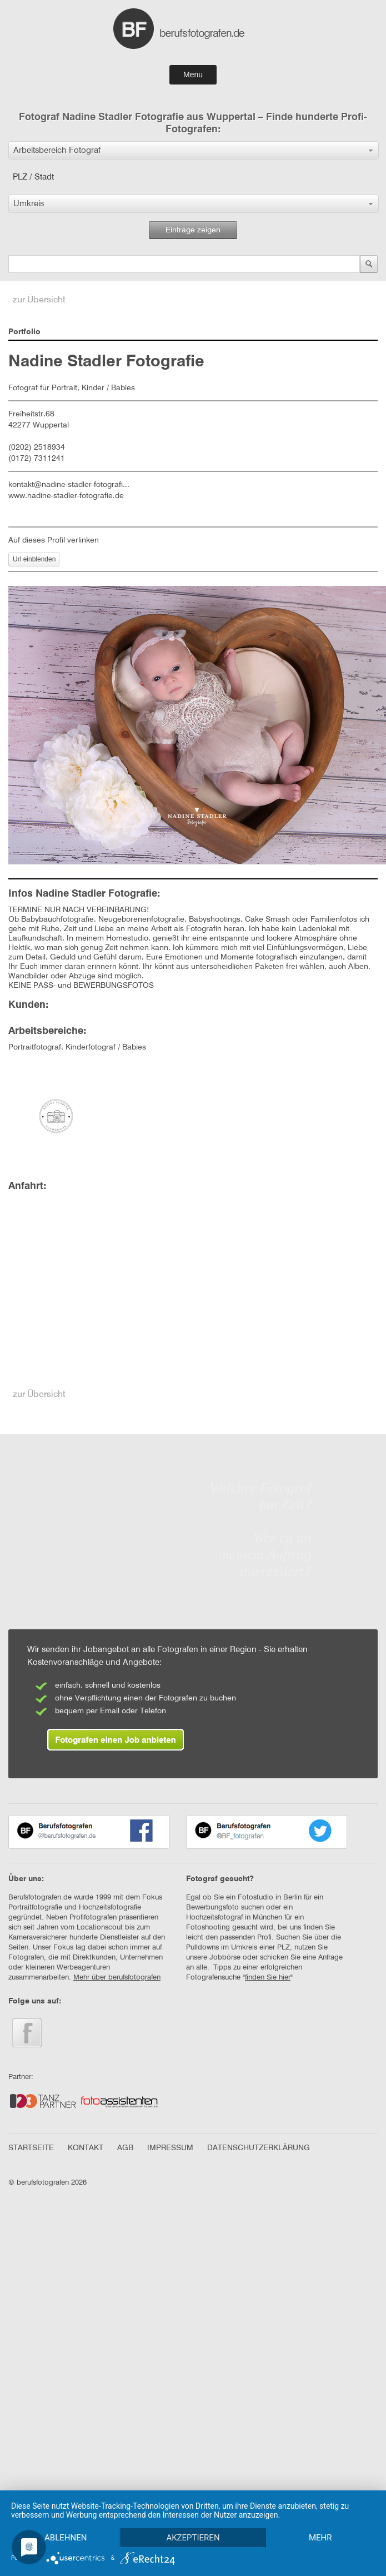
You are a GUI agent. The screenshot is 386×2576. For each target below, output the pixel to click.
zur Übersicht (39, 300)
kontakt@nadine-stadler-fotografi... (68, 485)
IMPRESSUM (170, 2148)
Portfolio (24, 332)
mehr (67, 2537)
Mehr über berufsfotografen (117, 1977)
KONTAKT (85, 2148)
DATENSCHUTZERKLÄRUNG (258, 2148)
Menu (193, 74)
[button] (193, 150)
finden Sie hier (267, 1977)
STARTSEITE (31, 2148)
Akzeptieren (196, 2518)
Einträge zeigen (193, 230)
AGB (125, 2148)
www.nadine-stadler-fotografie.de (66, 496)
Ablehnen (67, 2518)
